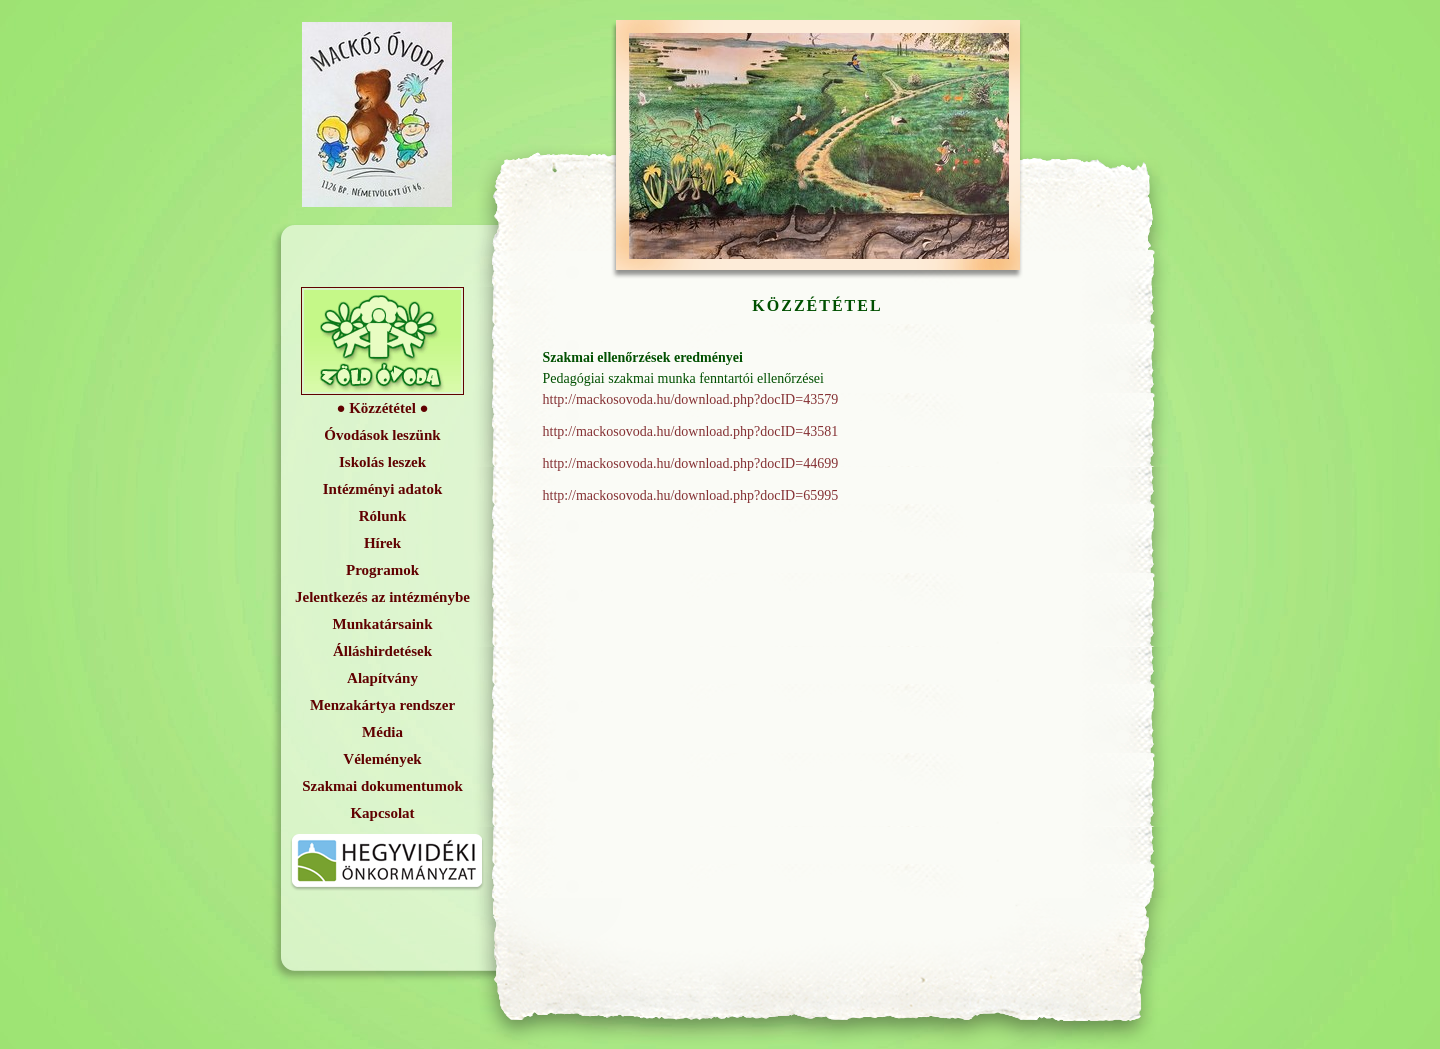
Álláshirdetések (382, 651)
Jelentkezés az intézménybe (382, 597)
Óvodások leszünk (382, 435)
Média (382, 732)
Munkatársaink (382, 624)
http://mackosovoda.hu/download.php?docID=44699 (691, 463)
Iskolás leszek (382, 462)
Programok (382, 570)
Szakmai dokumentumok (382, 786)
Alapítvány (382, 678)
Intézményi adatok (383, 489)
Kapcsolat (382, 813)
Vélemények (382, 759)
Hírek (382, 543)
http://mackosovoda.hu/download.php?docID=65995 (691, 495)
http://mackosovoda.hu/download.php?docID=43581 (691, 431)
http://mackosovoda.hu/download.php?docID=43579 (691, 399)
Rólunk (383, 516)
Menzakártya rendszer (382, 705)
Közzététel (382, 408)
